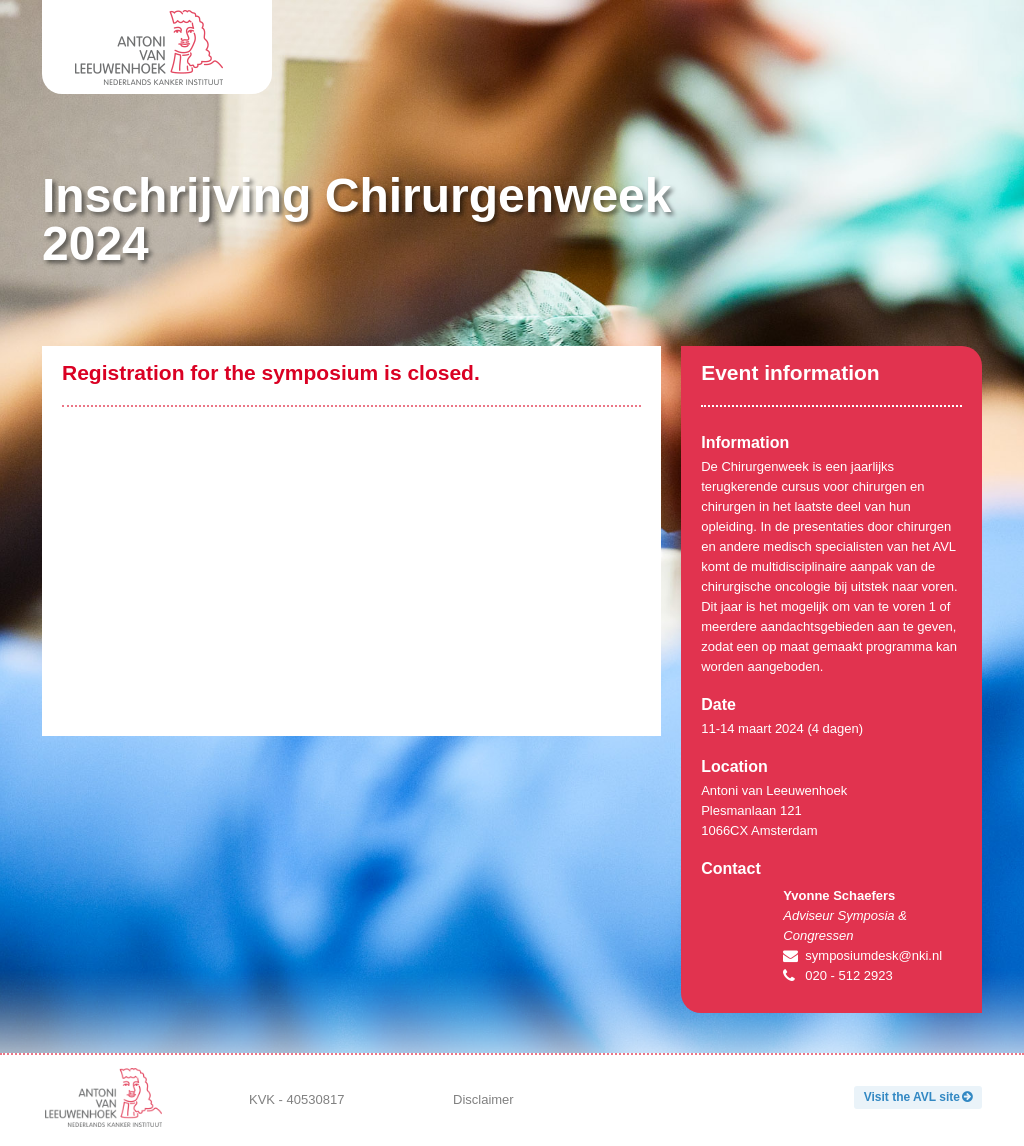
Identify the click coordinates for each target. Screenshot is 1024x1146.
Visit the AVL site (912, 1097)
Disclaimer (483, 1099)
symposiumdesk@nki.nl (873, 955)
